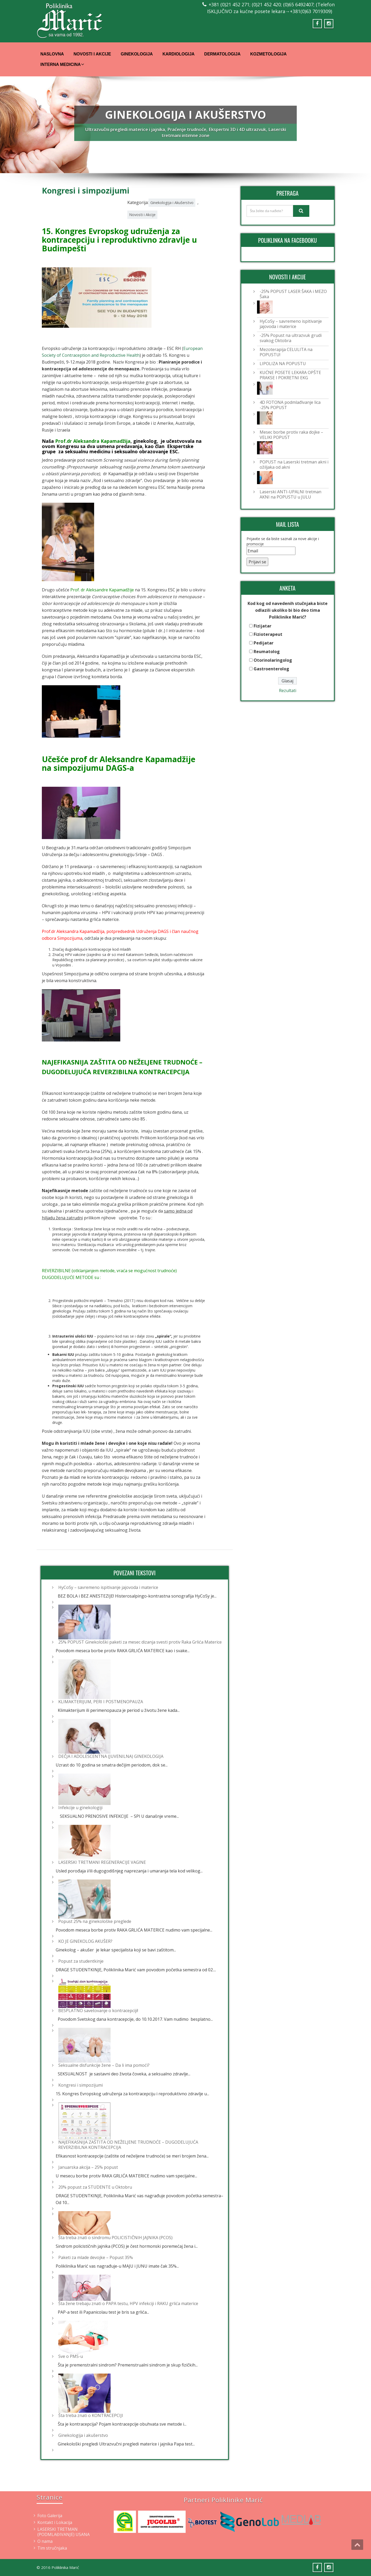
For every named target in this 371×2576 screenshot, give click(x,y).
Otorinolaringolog (273, 660)
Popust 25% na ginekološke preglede (94, 1921)
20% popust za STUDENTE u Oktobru (95, 2187)
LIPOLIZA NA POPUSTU (283, 363)
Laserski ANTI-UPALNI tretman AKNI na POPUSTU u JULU (290, 494)
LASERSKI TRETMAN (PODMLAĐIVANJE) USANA (63, 2531)
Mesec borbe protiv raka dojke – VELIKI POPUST (291, 434)
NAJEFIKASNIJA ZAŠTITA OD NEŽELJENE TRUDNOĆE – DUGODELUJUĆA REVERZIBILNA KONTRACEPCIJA (128, 2144)
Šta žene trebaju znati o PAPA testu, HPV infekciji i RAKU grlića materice (128, 2303)
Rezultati (287, 690)
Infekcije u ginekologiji (80, 1807)
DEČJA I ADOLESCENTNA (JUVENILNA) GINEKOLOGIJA (110, 1756)
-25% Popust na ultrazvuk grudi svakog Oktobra (291, 338)
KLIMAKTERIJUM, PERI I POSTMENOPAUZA (100, 1701)
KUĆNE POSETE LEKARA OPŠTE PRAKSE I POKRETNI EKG (290, 375)
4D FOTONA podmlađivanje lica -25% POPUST (290, 405)
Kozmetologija (268, 54)
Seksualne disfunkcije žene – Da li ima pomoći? (104, 2065)
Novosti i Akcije (92, 54)
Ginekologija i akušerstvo (83, 2435)
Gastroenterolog (271, 669)
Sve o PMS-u (70, 2356)
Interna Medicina (62, 64)
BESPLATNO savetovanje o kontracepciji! (98, 2010)
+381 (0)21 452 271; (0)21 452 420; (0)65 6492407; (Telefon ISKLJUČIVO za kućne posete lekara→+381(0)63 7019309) (271, 7)
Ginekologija (137, 54)
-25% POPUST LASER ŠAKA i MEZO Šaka (293, 294)
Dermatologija (222, 54)
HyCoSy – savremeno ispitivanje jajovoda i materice (108, 1587)
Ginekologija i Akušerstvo (171, 202)
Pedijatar (263, 643)
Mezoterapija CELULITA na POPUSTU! (286, 352)
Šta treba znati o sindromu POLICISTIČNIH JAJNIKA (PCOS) (115, 2237)
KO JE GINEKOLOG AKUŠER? (85, 1941)
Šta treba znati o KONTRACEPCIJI (90, 2415)
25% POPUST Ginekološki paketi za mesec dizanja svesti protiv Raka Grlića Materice (140, 1642)
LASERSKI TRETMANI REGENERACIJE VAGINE (102, 1862)
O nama (45, 2541)
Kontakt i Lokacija (54, 2522)
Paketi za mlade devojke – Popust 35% (95, 2257)
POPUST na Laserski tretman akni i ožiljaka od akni (294, 464)
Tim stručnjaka (52, 2548)
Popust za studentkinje (81, 1961)
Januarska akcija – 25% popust (88, 2167)
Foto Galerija (49, 2515)
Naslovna (52, 54)
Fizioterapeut (268, 634)
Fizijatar (262, 626)
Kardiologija (178, 54)
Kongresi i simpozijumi (80, 2085)
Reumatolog (267, 651)
